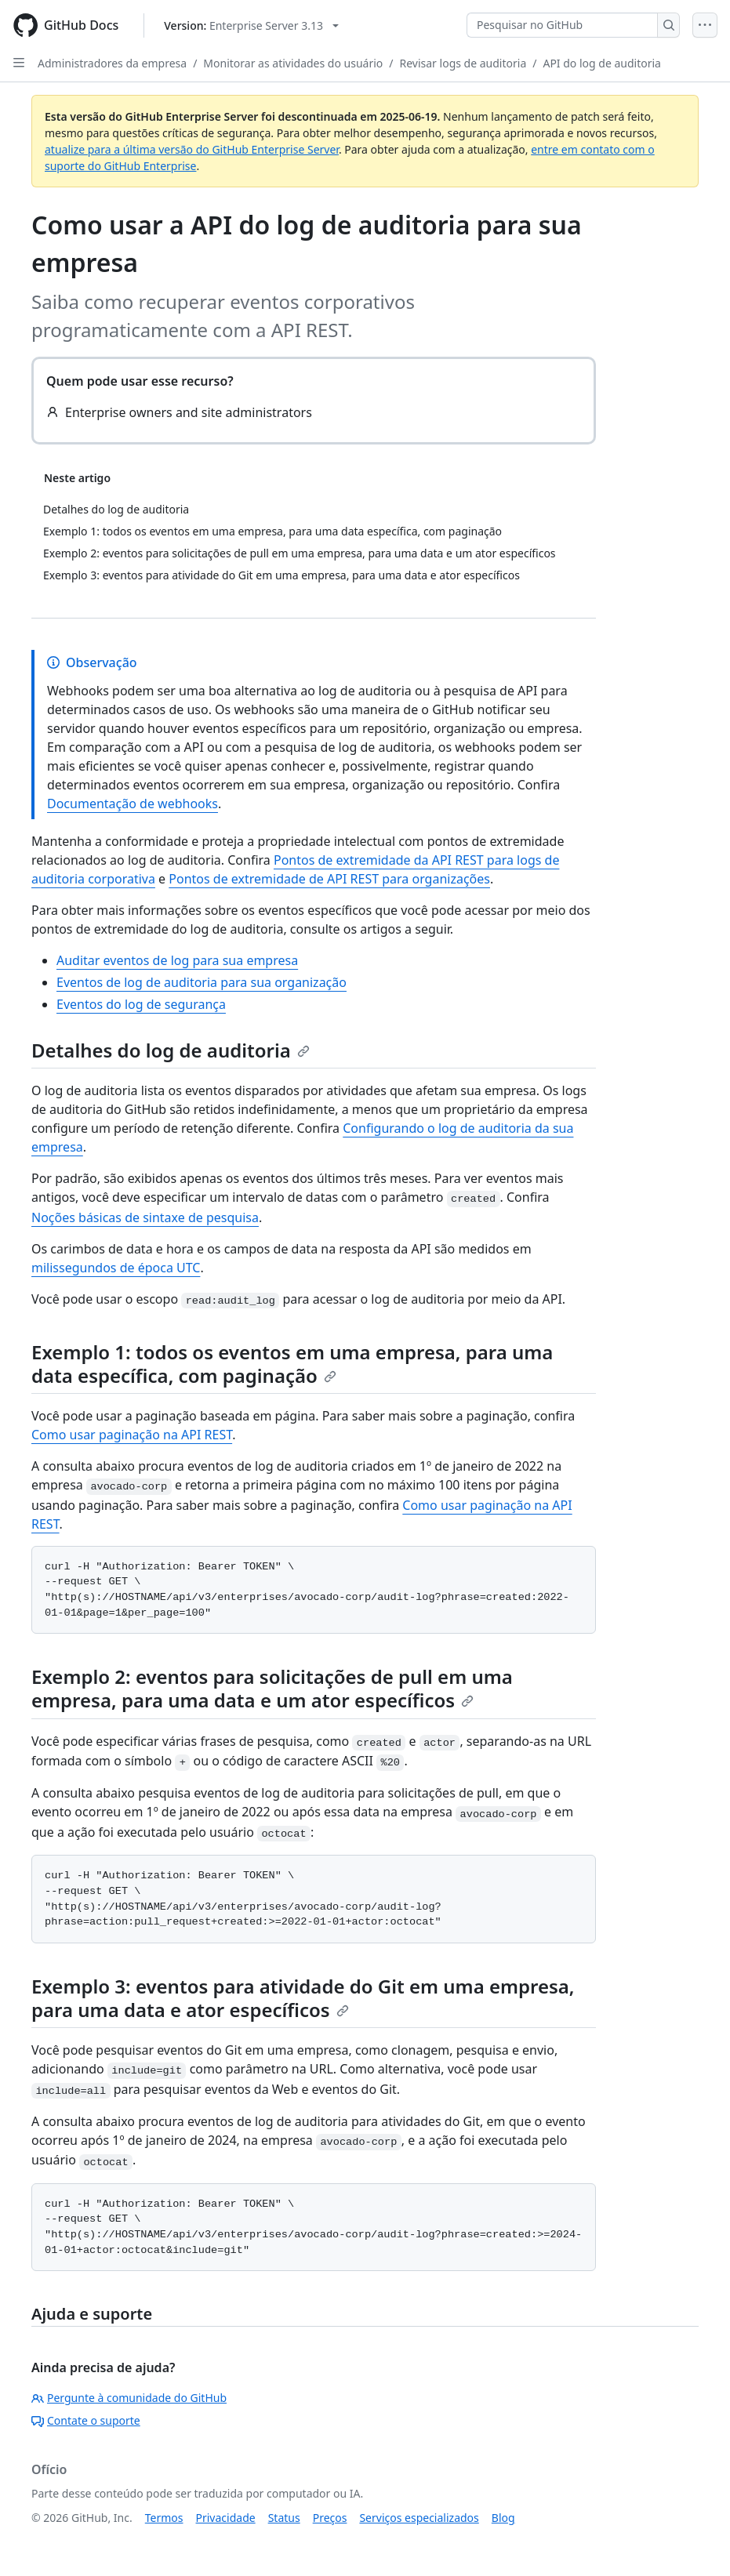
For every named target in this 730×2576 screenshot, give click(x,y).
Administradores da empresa (112, 63)
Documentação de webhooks (132, 803)
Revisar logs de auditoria (463, 63)
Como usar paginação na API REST (131, 1434)
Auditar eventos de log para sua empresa (177, 960)
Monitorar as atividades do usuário (293, 63)
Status (284, 2517)
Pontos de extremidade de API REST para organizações (329, 878)
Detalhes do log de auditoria (170, 1050)
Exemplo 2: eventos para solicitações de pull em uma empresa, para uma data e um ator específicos (272, 1688)
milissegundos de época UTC (115, 1267)
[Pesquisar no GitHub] (562, 25)
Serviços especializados (418, 2517)
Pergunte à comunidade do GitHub (129, 2397)
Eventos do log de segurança (141, 1004)
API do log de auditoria (602, 63)
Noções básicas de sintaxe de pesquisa (145, 1217)
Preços (330, 2517)
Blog (503, 2517)
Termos (164, 2517)
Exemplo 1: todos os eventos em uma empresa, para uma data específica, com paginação (292, 1363)
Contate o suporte (85, 2420)
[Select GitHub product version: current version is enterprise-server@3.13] (251, 25)
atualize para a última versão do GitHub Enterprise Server (192, 149)
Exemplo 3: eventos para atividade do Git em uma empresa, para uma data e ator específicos (303, 1998)
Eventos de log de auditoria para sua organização (201, 982)
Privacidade (226, 2517)
